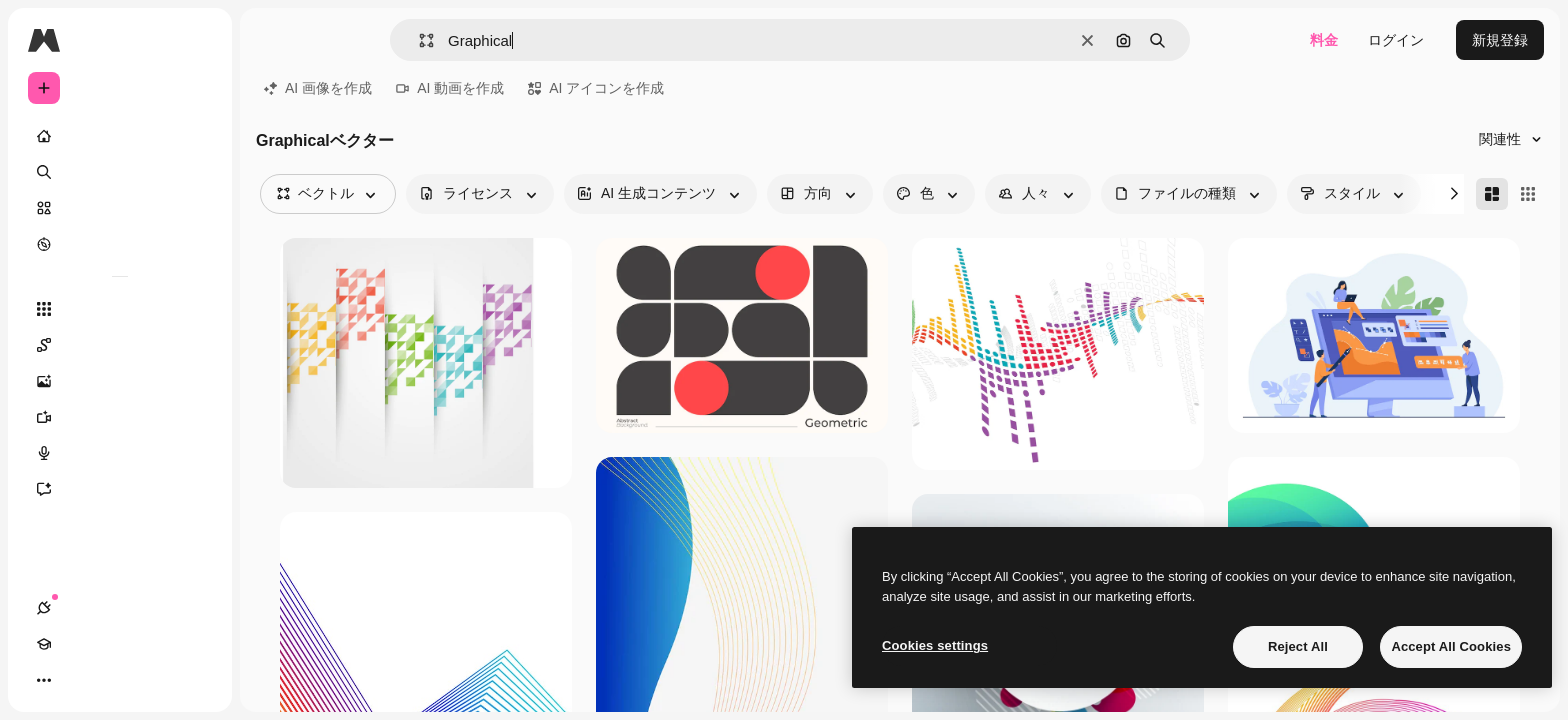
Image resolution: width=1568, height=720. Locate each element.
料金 (1324, 40)
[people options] (1038, 194)
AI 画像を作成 (318, 88)
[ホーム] (120, 136)
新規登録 (1500, 40)
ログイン (1396, 40)
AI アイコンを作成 (596, 88)
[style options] (1354, 194)
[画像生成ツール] (120, 381)
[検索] (120, 172)
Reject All (1298, 646)
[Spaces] (120, 345)
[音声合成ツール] (120, 453)
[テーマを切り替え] (116, 680)
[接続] (44, 680)
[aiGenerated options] (660, 194)
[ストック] (120, 208)
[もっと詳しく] (120, 244)
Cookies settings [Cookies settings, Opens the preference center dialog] (935, 645)
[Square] (1528, 194)
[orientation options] (820, 194)
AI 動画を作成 (450, 88)
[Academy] (80, 680)
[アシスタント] (120, 489)
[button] (418, 40)
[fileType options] (1189, 194)
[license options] (480, 194)
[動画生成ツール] (120, 417)
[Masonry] (1492, 194)
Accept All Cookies (1451, 646)
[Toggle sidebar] (196, 40)
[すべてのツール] (120, 309)
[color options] (929, 194)
